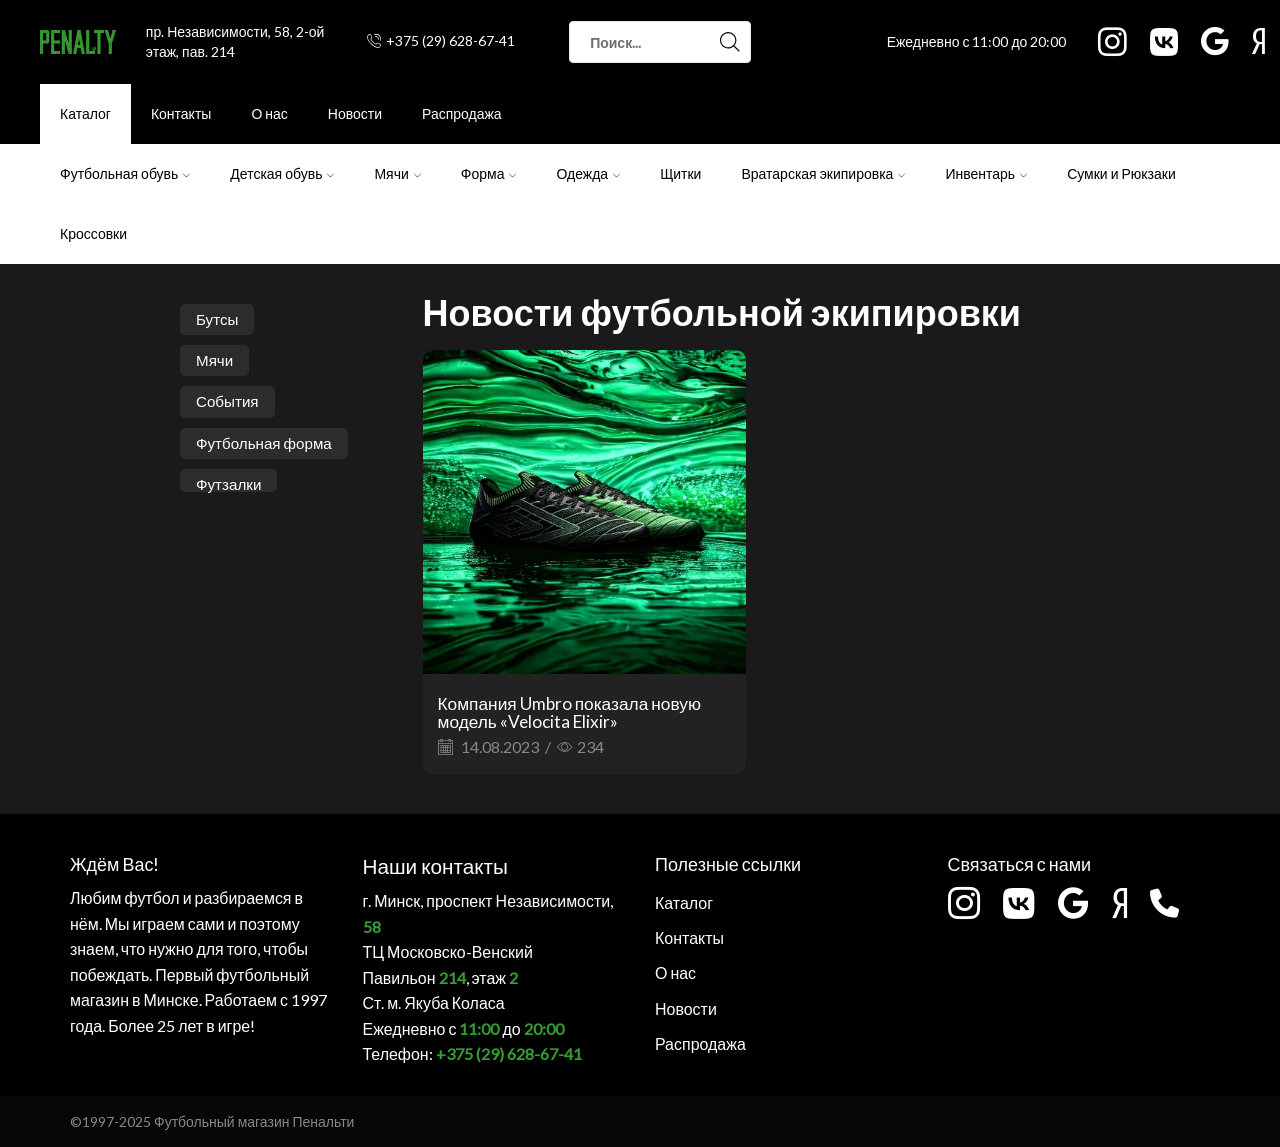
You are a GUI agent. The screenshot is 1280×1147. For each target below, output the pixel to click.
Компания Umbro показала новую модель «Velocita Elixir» (577, 712)
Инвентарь (986, 173)
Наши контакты (426, 863)
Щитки (680, 173)
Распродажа (462, 113)
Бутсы (218, 319)
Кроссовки (93, 233)
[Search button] (730, 42)
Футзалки (230, 487)
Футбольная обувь (125, 173)
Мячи (397, 173)
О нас (269, 113)
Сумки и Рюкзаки (1121, 173)
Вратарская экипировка (823, 173)
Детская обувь (282, 173)
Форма (489, 173)
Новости (355, 113)
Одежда (588, 173)
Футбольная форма (267, 445)
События (229, 403)
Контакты (181, 113)
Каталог (85, 113)
